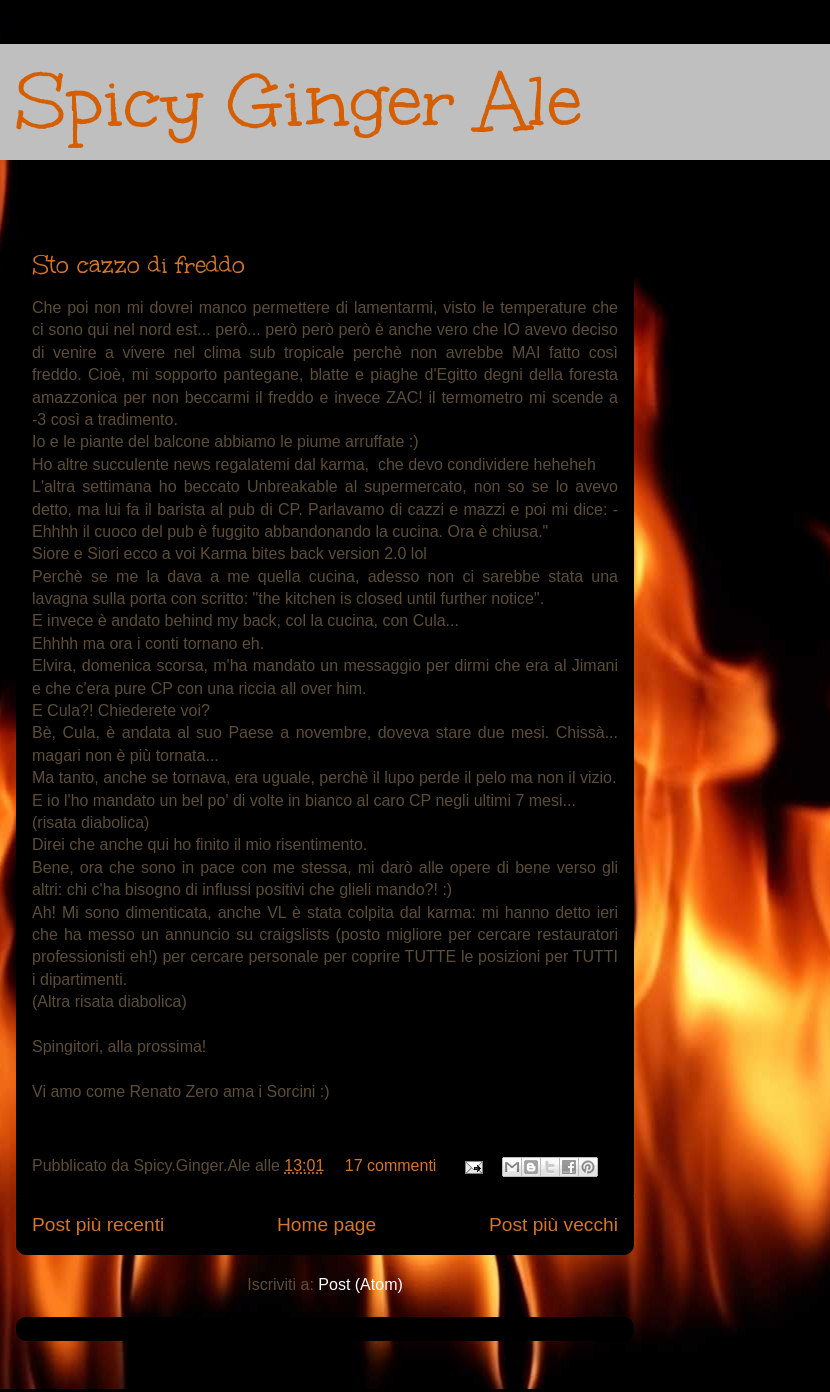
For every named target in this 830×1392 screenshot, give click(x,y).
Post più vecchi (553, 1224)
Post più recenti (98, 1224)
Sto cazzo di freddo (138, 264)
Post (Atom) (360, 1284)
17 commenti (391, 1165)
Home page (326, 1224)
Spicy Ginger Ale (299, 101)
